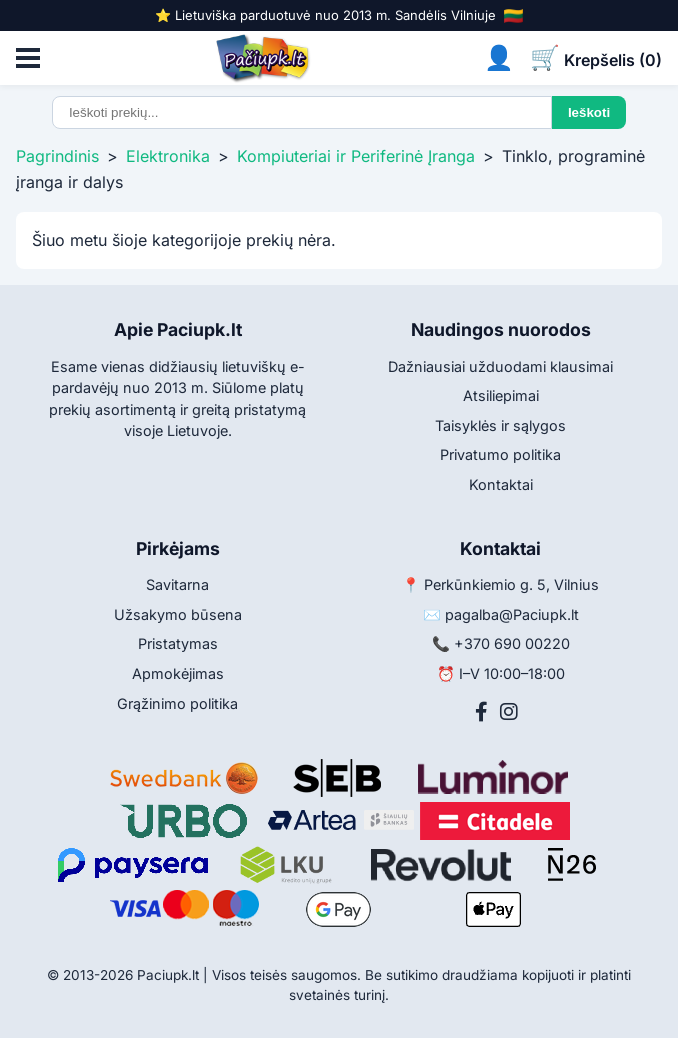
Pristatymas (178, 643)
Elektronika (168, 156)
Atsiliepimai (501, 395)
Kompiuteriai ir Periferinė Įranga (356, 156)
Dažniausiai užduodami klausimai (500, 366)
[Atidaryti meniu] (28, 58)
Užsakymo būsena (178, 614)
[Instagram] (509, 712)
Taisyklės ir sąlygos (500, 425)
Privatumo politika (500, 454)
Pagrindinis (57, 156)
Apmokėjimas (178, 673)
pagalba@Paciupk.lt (512, 614)
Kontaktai (501, 484)
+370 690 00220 (512, 643)
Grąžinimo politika (177, 703)
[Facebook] (481, 712)
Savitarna (177, 584)
